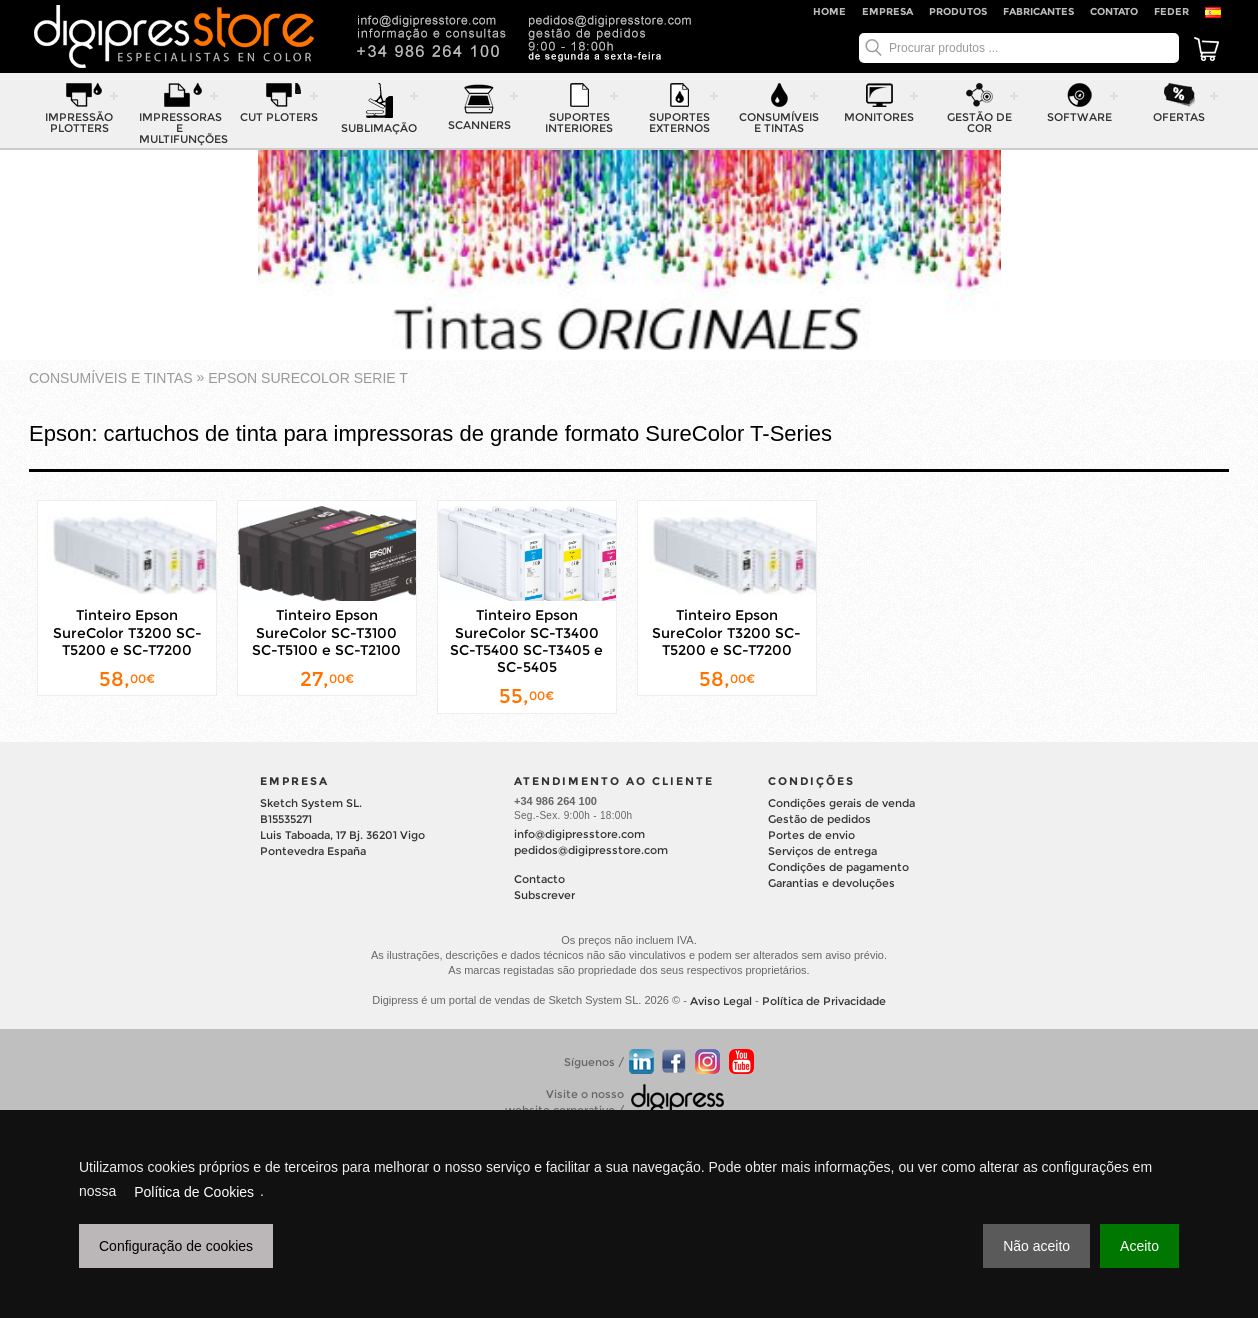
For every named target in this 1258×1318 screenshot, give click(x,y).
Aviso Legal (721, 1001)
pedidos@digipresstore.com (591, 850)
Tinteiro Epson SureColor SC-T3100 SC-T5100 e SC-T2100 (326, 633)
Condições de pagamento (838, 867)
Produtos (958, 11)
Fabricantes (1038, 11)
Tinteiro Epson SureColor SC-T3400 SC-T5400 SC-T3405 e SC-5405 (526, 642)
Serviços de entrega (822, 851)
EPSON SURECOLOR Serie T (308, 378)
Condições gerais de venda (841, 803)
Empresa (887, 11)
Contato (1114, 11)
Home (829, 11)
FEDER (1171, 11)
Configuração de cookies (176, 1246)
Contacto (539, 879)
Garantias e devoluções (831, 883)
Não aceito (1036, 1246)
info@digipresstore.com (579, 834)
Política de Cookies (194, 1192)
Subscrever (544, 895)
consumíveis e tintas (111, 378)
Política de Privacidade (824, 1001)
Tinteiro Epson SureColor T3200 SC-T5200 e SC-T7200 (127, 633)
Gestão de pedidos (819, 819)
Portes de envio (811, 835)
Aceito (1139, 1246)
